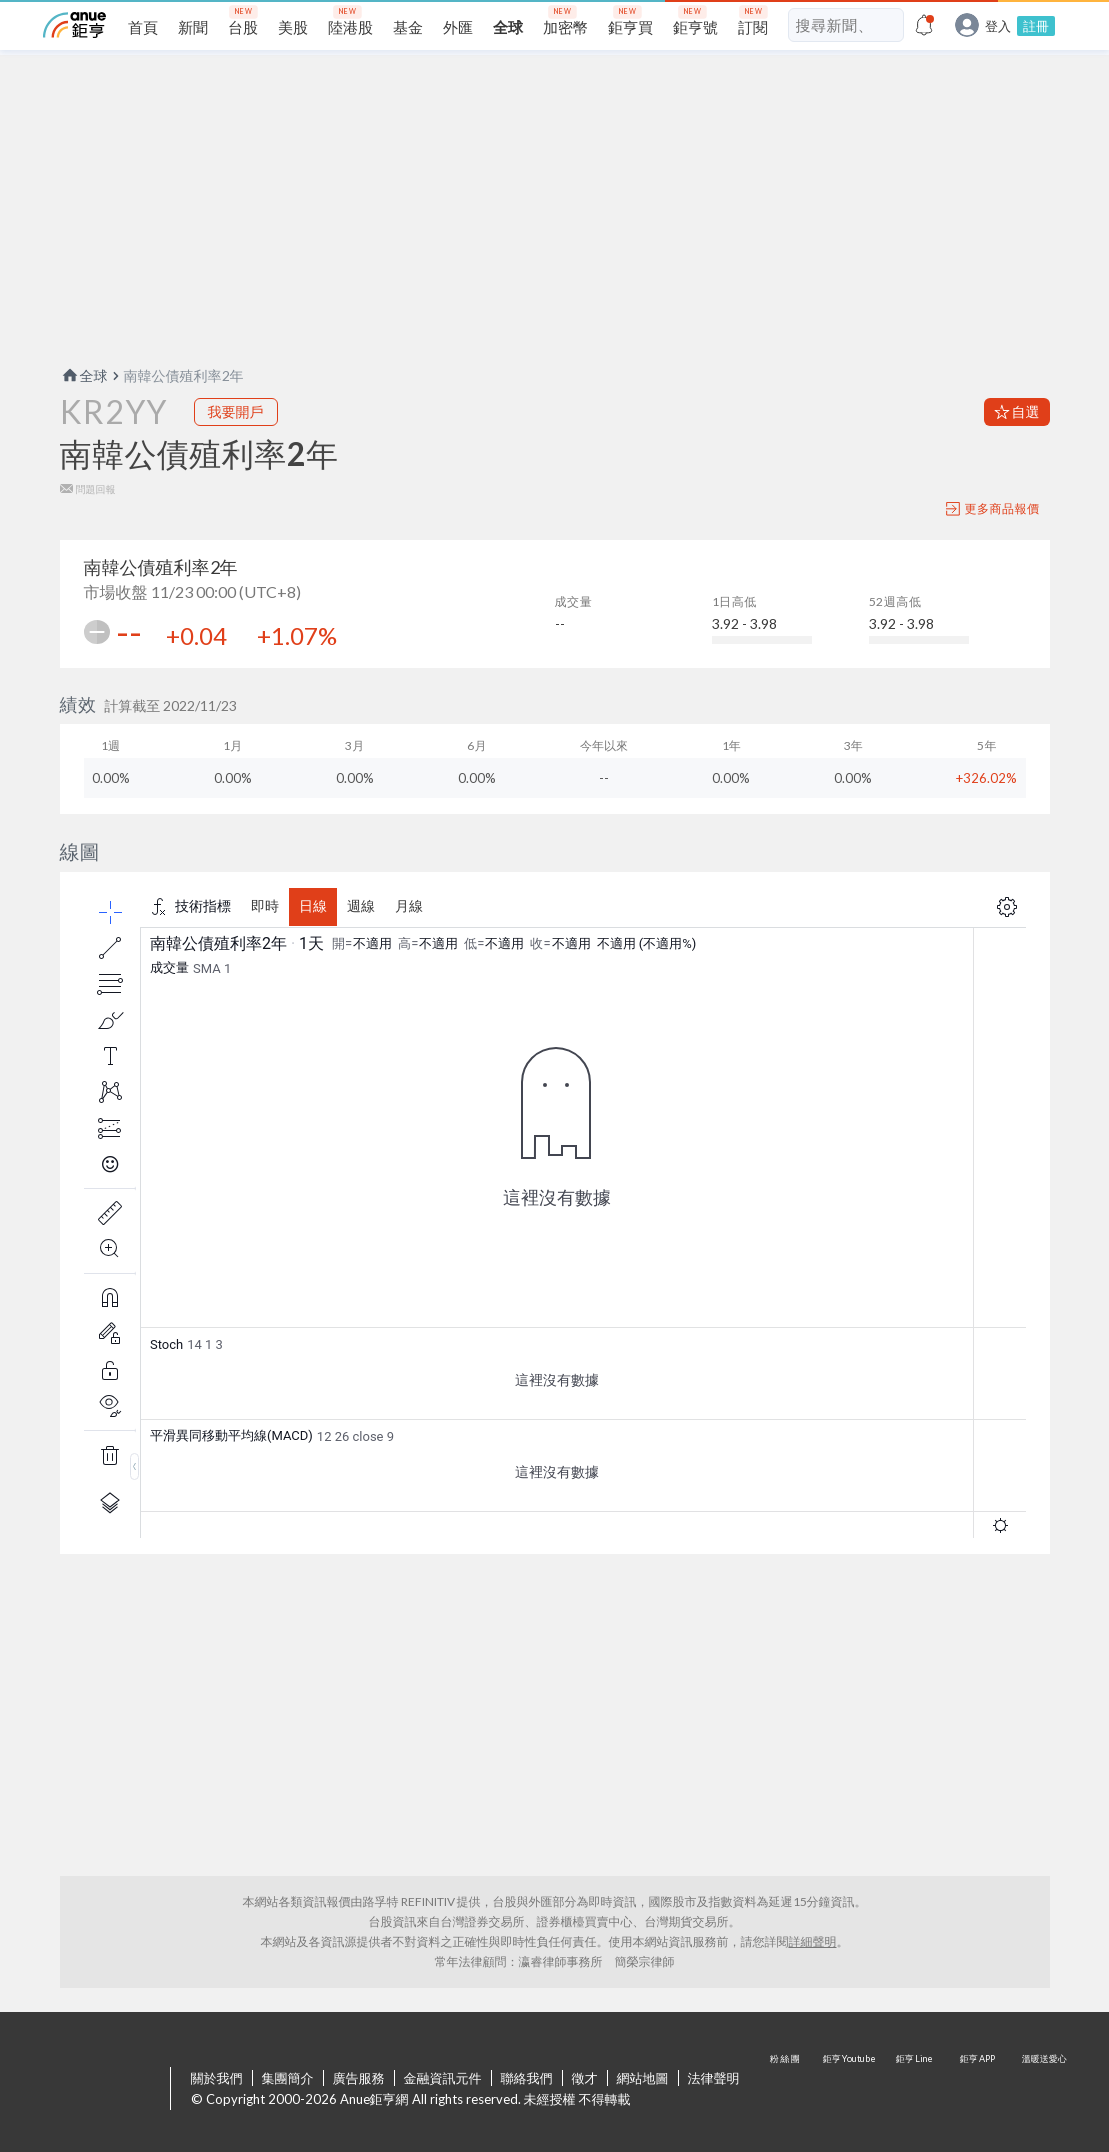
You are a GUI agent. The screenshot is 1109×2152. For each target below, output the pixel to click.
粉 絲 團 (787, 2090)
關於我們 (217, 2078)
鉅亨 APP (979, 2090)
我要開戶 (236, 411)
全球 (84, 375)
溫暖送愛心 (1043, 2090)
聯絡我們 (527, 2078)
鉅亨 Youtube (851, 2090)
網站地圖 (643, 2078)
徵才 (585, 2078)
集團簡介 (288, 2078)
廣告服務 (359, 2078)
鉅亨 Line (915, 2090)
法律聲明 (714, 2078)
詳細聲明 (813, 1941)
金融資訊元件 (443, 2078)
